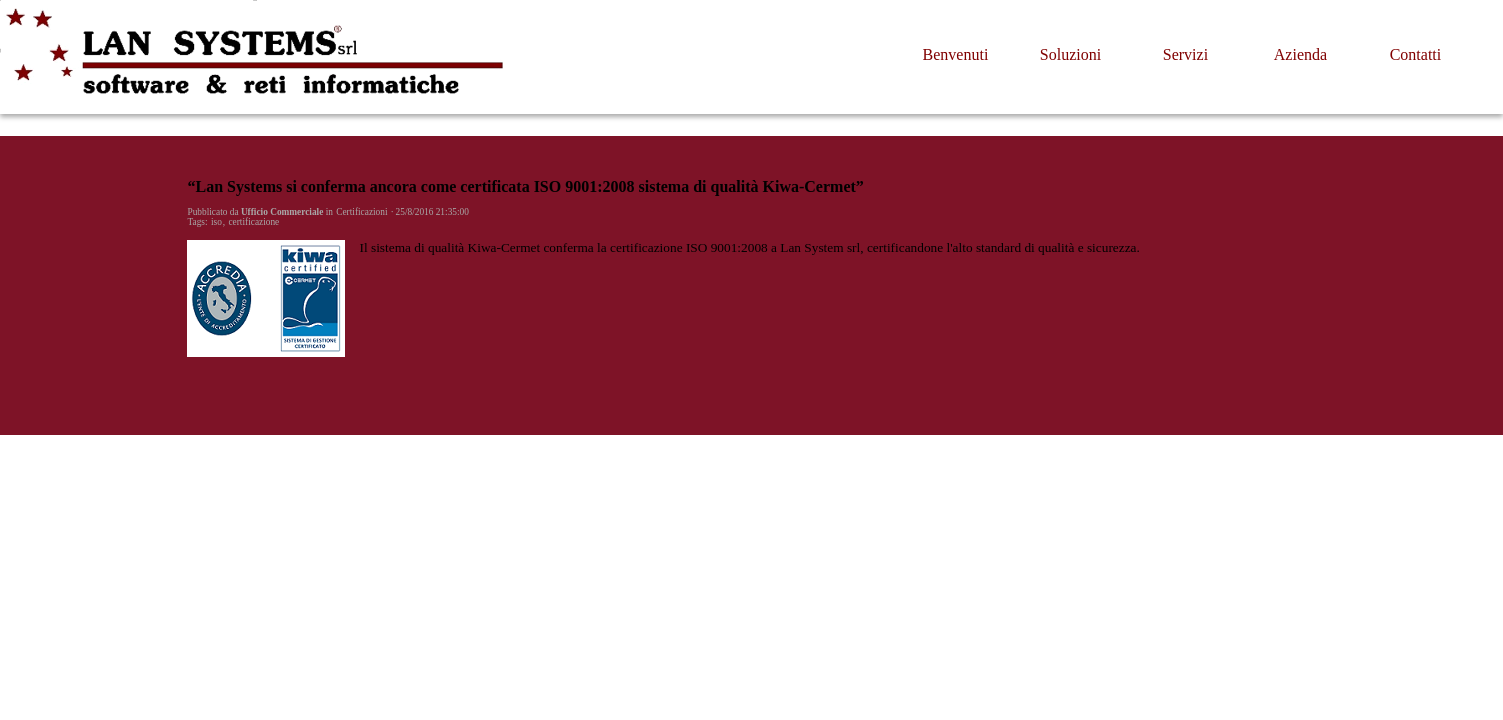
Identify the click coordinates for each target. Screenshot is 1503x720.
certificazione (253, 222)
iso (216, 222)
